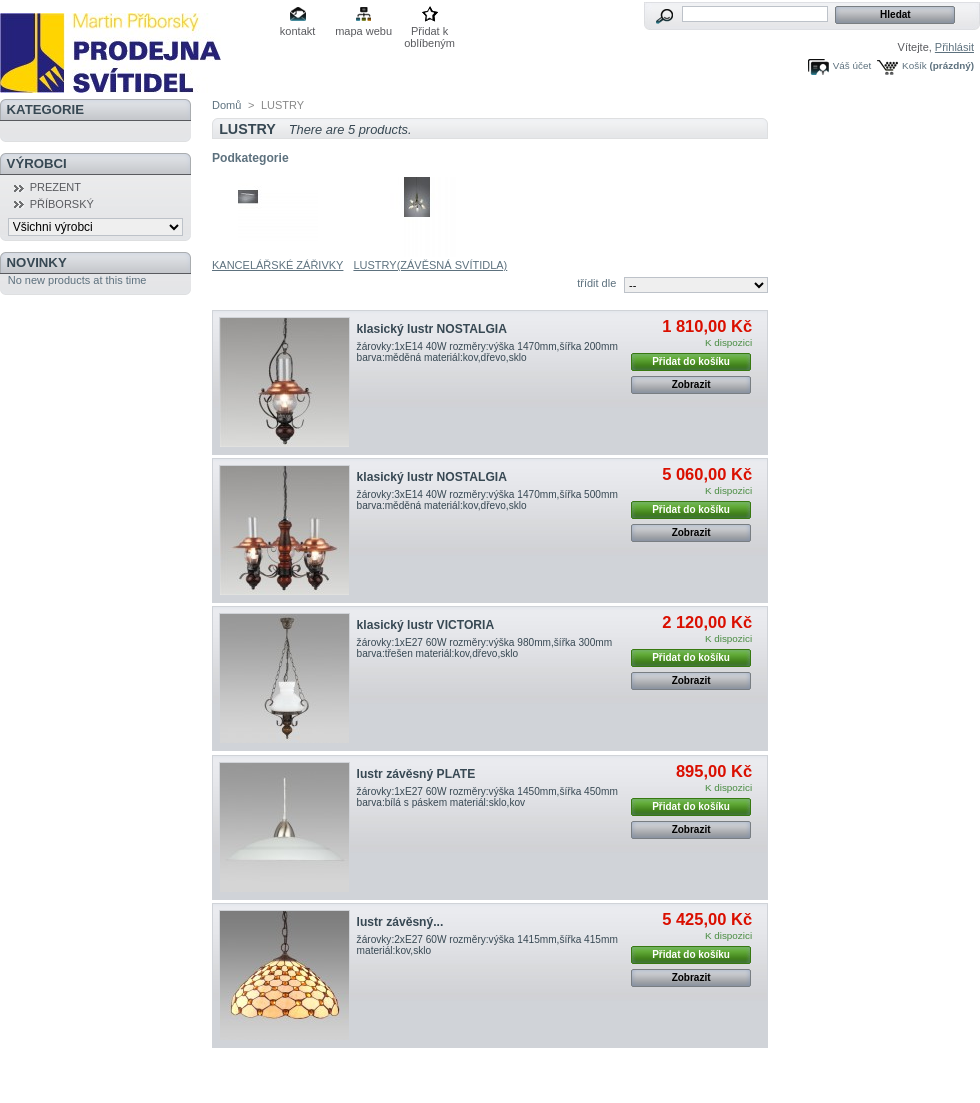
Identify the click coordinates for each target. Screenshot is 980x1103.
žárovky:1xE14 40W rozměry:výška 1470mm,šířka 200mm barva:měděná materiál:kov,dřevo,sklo (487, 352)
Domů (226, 105)
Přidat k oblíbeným (429, 32)
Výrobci (37, 163)
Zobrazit (691, 384)
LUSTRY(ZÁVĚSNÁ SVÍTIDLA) (430, 265)
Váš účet (852, 65)
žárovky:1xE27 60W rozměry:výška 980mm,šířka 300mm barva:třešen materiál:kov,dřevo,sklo (485, 648)
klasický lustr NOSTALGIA (432, 329)
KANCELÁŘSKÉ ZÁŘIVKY (277, 265)
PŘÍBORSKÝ (62, 204)
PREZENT (55, 187)
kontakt (297, 31)
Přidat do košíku (691, 361)
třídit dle (596, 283)
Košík (914, 65)
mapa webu (363, 31)
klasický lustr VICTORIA (426, 625)
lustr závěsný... (400, 922)
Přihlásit (954, 47)
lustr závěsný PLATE (416, 774)
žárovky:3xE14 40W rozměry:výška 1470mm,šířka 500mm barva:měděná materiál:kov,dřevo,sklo (487, 500)
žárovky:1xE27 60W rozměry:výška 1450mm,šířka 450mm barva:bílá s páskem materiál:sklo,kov (487, 797)
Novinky (37, 262)
